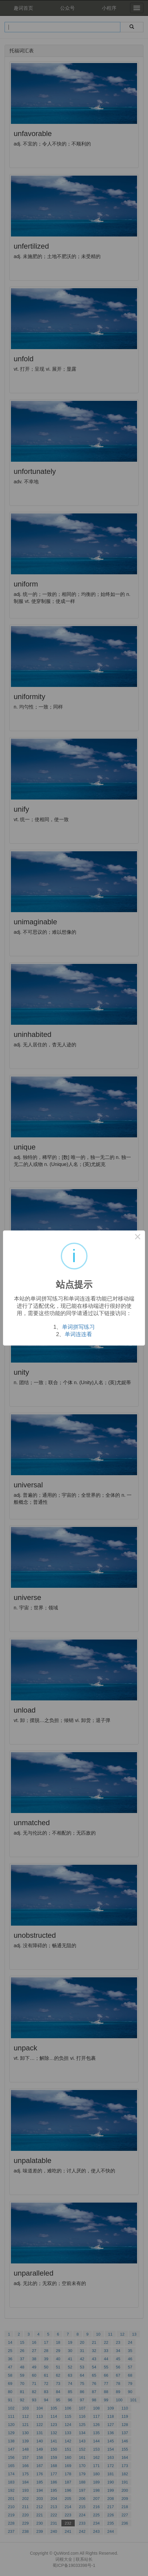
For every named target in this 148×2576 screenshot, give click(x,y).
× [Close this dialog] (137, 1237)
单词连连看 (78, 1334)
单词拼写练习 (78, 1327)
